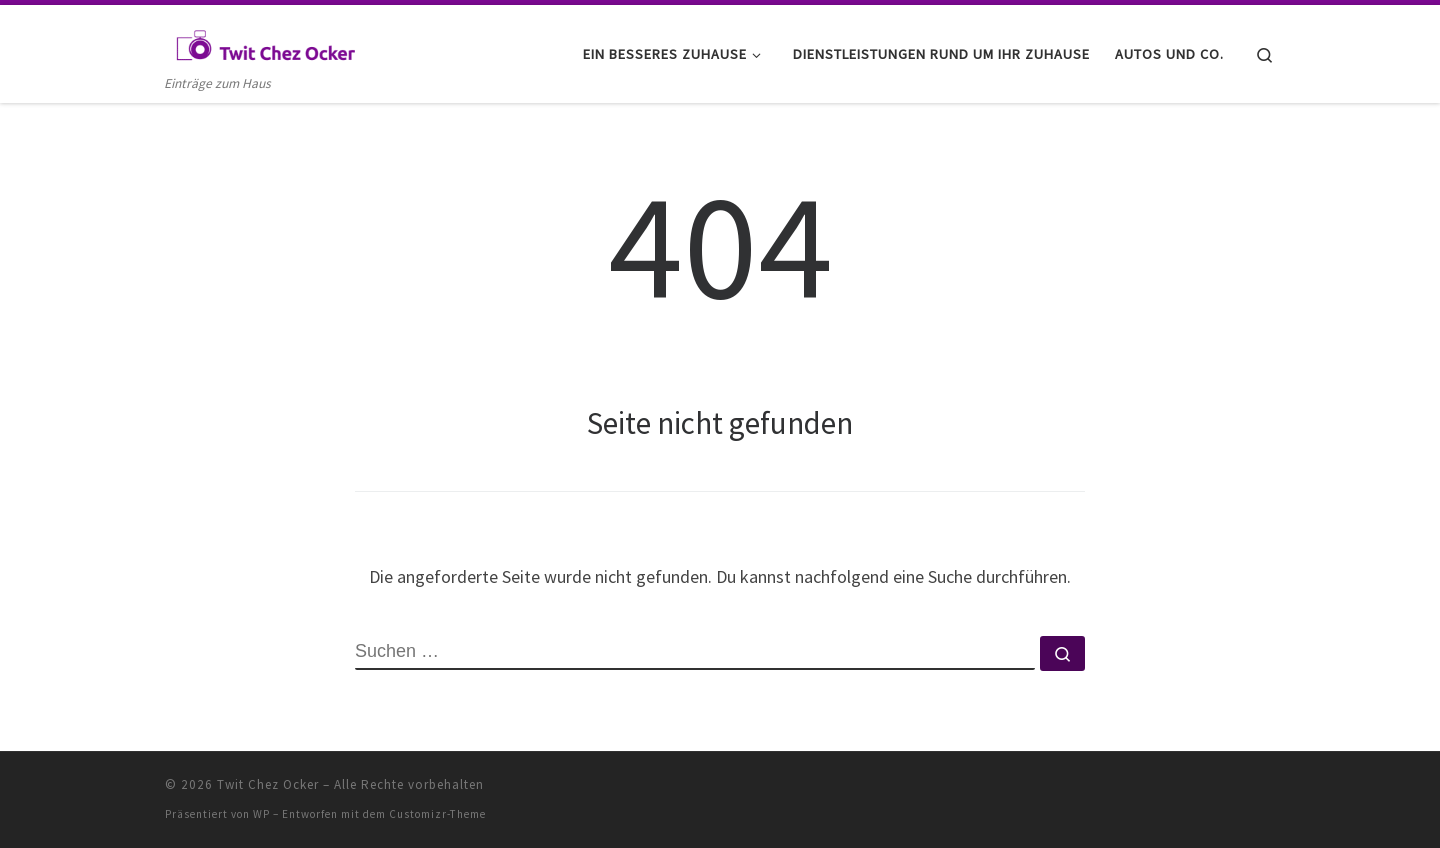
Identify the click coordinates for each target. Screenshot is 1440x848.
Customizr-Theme (437, 814)
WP (261, 814)
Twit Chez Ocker (268, 784)
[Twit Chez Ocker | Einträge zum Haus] (265, 41)
